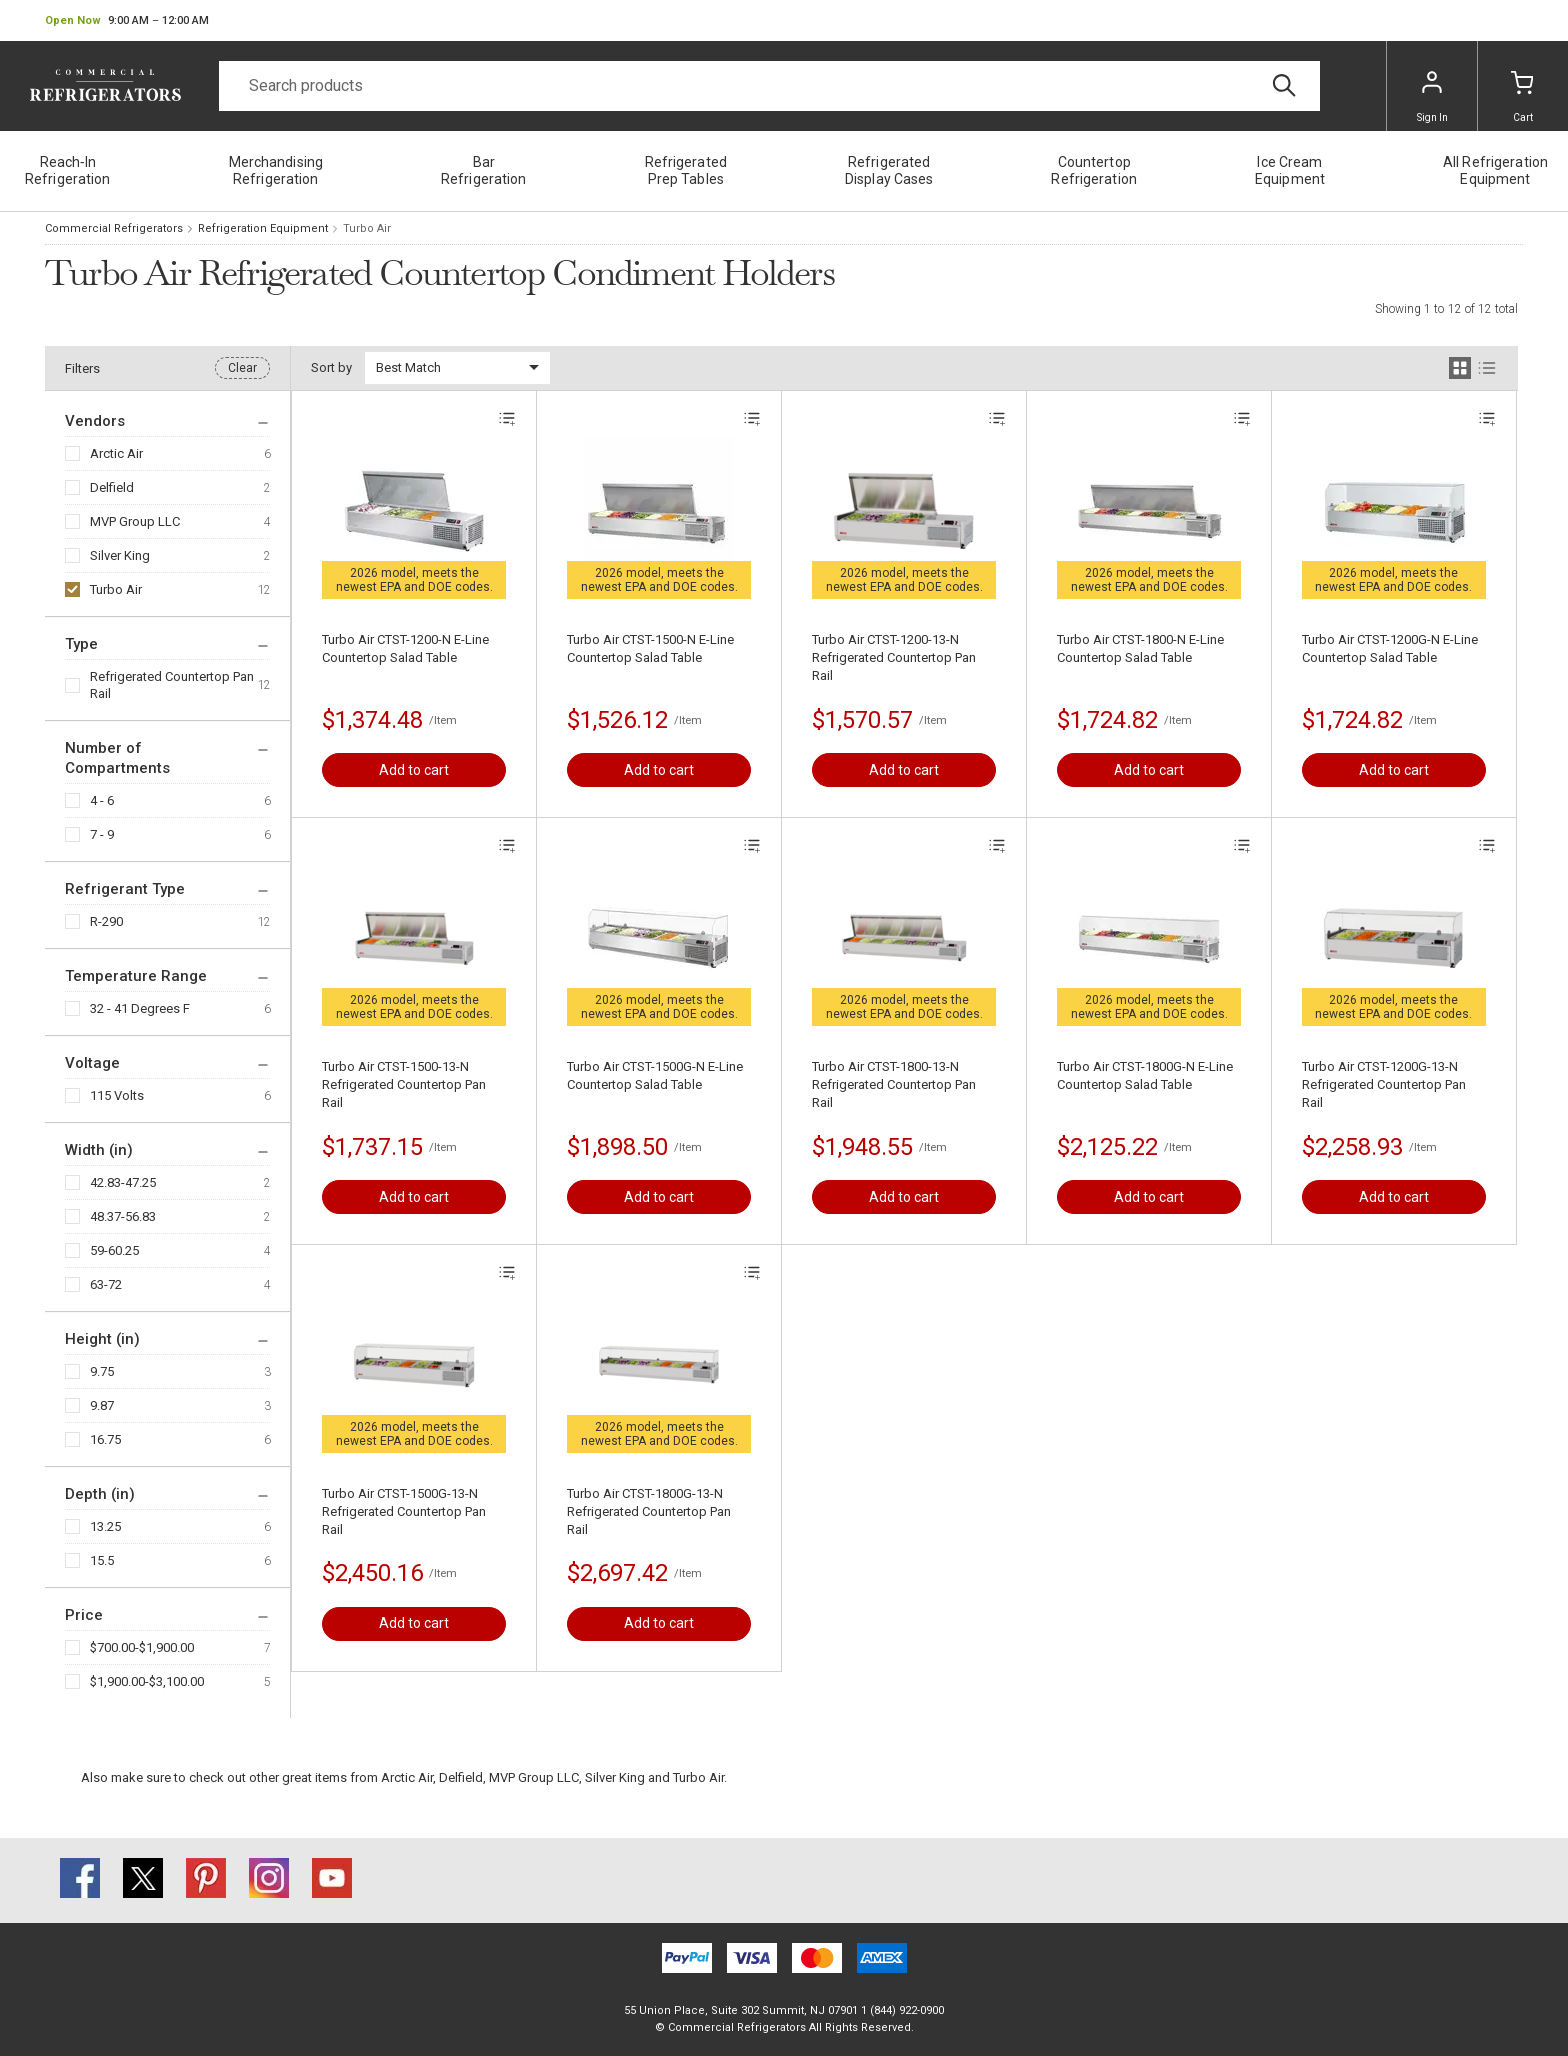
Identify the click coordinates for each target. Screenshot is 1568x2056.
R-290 (106, 921)
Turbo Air (116, 589)
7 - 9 (102, 834)
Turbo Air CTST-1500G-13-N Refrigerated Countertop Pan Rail (404, 1511)
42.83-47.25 (123, 1182)
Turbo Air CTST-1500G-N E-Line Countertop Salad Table (655, 1075)
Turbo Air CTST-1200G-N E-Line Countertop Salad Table (1390, 648)
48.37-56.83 (123, 1216)
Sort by (331, 367)
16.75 (105, 1439)
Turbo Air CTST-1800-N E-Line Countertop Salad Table (1140, 648)
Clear (242, 368)
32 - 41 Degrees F (140, 1008)
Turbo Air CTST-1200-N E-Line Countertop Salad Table (405, 648)
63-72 (106, 1284)
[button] (127, 21)
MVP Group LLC (135, 521)
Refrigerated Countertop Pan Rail (172, 685)
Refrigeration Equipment (263, 228)
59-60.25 (114, 1250)
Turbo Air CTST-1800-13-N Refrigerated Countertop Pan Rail (894, 1084)
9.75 (102, 1371)
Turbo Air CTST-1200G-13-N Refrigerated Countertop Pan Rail (1384, 1084)
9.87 (102, 1405)
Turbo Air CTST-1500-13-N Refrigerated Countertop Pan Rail (404, 1084)
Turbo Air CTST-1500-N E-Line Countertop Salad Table (650, 648)
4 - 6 (102, 800)
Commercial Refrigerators (114, 228)
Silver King (120, 555)
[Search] (769, 86)
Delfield (112, 487)
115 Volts (117, 1095)
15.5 (102, 1560)
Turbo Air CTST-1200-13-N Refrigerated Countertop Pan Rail (894, 657)
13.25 (105, 1526)
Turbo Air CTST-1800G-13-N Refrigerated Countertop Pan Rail (649, 1511)
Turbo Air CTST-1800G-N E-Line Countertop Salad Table (1145, 1075)
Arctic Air (116, 453)
